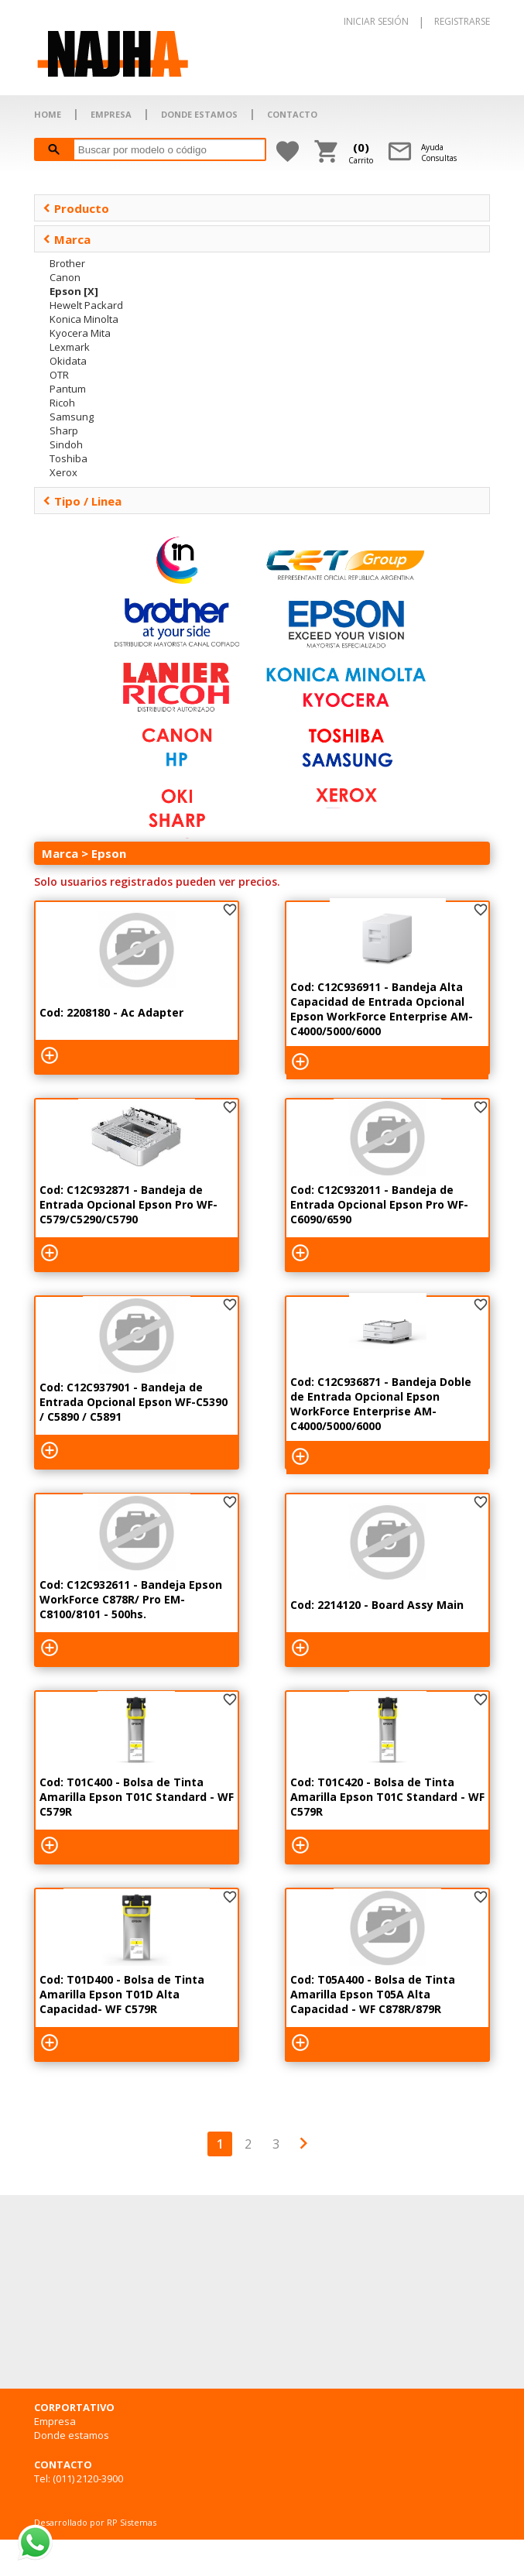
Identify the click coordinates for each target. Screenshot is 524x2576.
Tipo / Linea (82, 501)
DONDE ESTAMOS (199, 114)
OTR (59, 375)
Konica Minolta (84, 319)
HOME (47, 114)
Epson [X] (74, 291)
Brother (67, 263)
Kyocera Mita (80, 333)
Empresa (55, 2421)
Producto (76, 208)
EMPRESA (111, 114)
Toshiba (68, 458)
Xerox (63, 472)
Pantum (68, 389)
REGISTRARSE (462, 21)
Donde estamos (71, 2435)
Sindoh (66, 444)
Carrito (360, 152)
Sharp (64, 430)
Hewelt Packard (86, 305)
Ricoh (62, 403)
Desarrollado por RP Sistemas (95, 2522)
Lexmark (70, 347)
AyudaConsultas (439, 152)
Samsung (72, 417)
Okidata (68, 361)
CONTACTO (292, 114)
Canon (65, 277)
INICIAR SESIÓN (376, 21)
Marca (67, 239)
